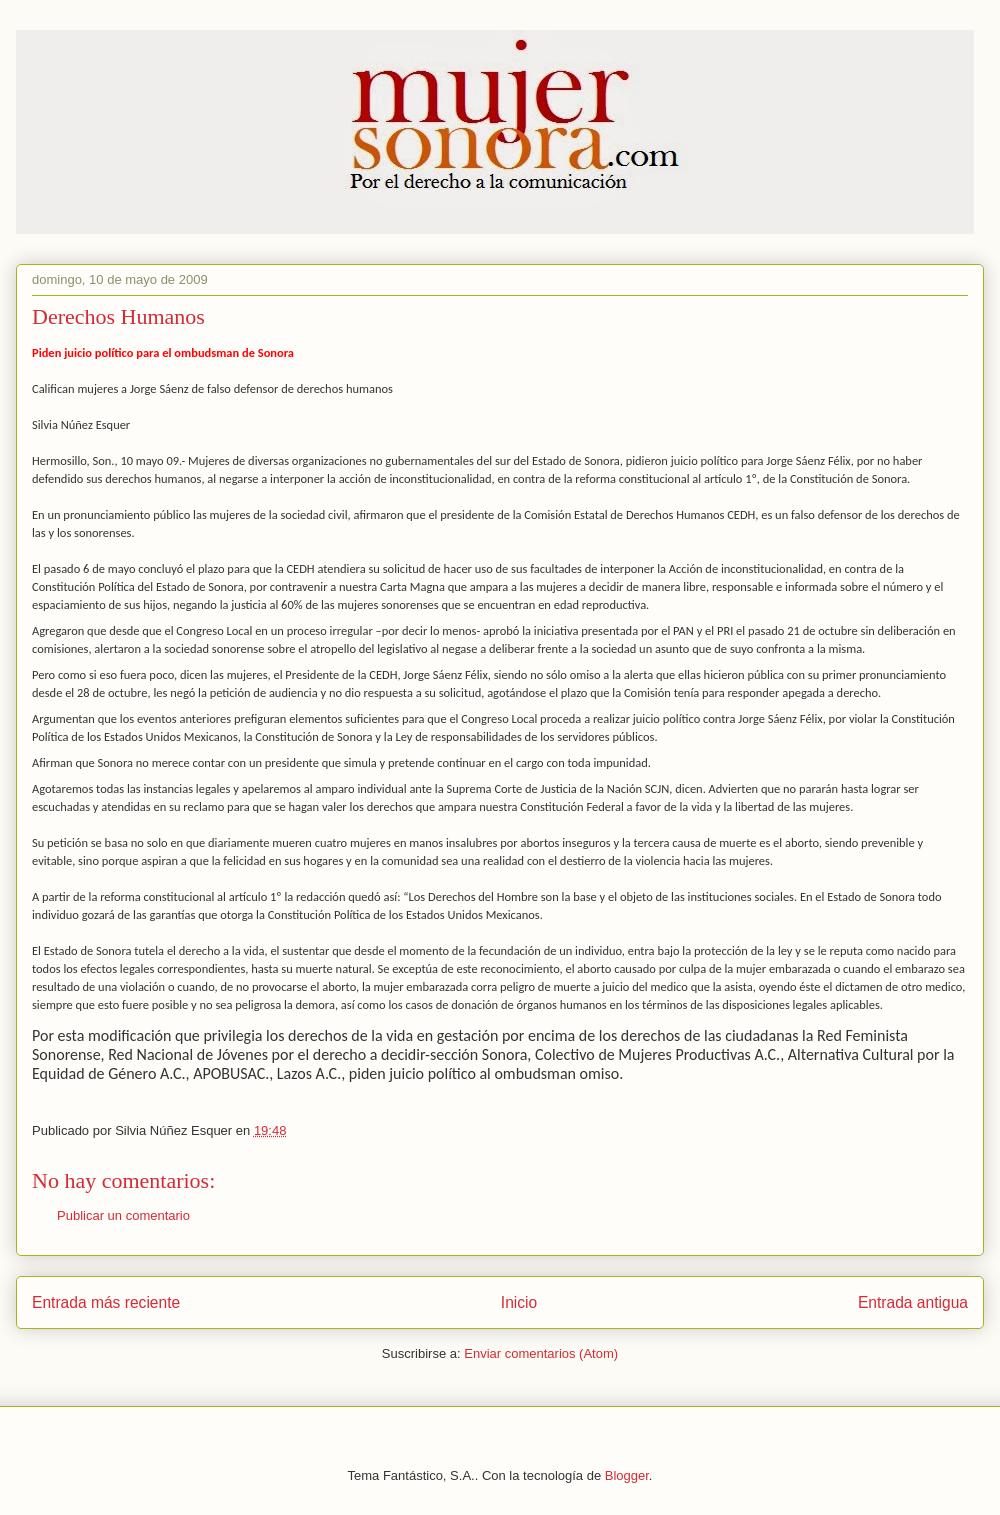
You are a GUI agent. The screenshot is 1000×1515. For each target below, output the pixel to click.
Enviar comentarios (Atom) (541, 1353)
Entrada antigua (913, 1302)
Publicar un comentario (123, 1215)
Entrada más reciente (106, 1302)
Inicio (519, 1302)
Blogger (627, 1475)
